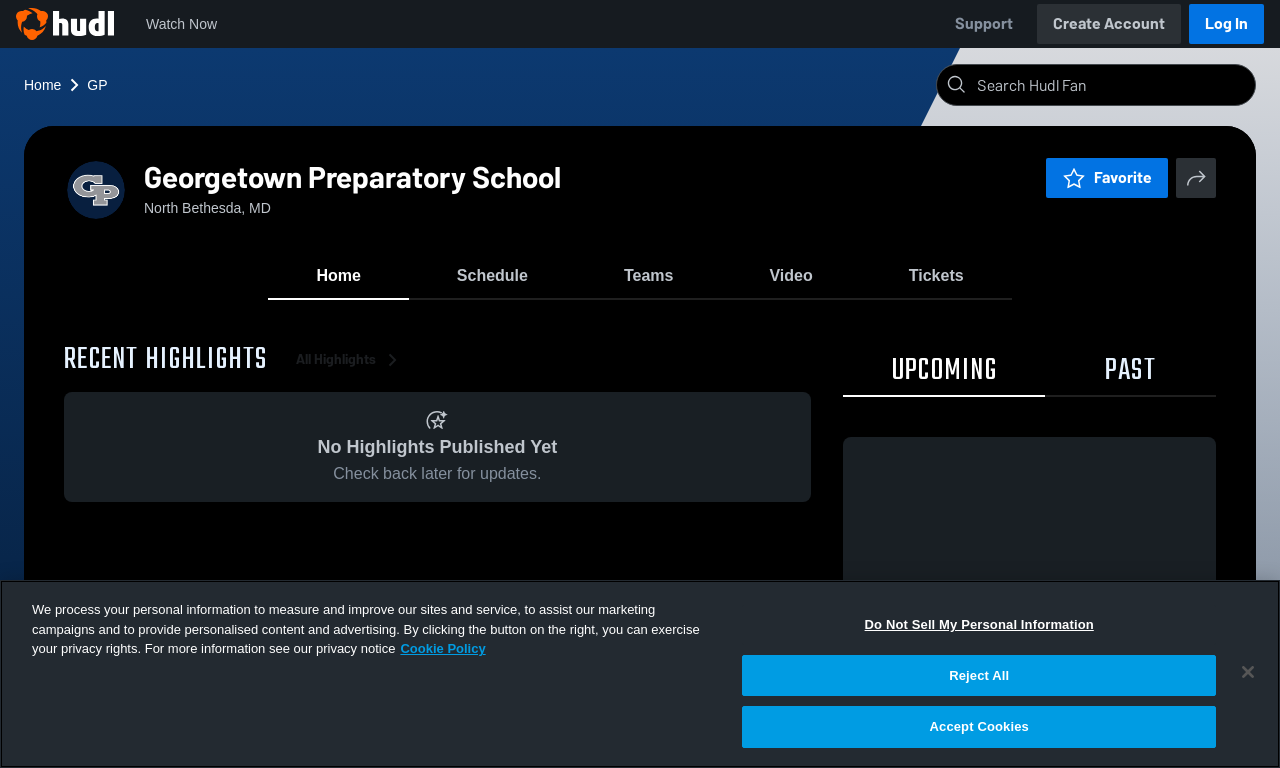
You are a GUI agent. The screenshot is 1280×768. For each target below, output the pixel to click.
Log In (1226, 23)
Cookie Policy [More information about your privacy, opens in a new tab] (442, 648)
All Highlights (350, 359)
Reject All (979, 675)
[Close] (1248, 672)
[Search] (1112, 85)
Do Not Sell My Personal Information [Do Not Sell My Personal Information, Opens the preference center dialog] (979, 624)
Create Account (1109, 23)
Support (984, 23)
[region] (640, 674)
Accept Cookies (979, 726)
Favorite (1107, 177)
